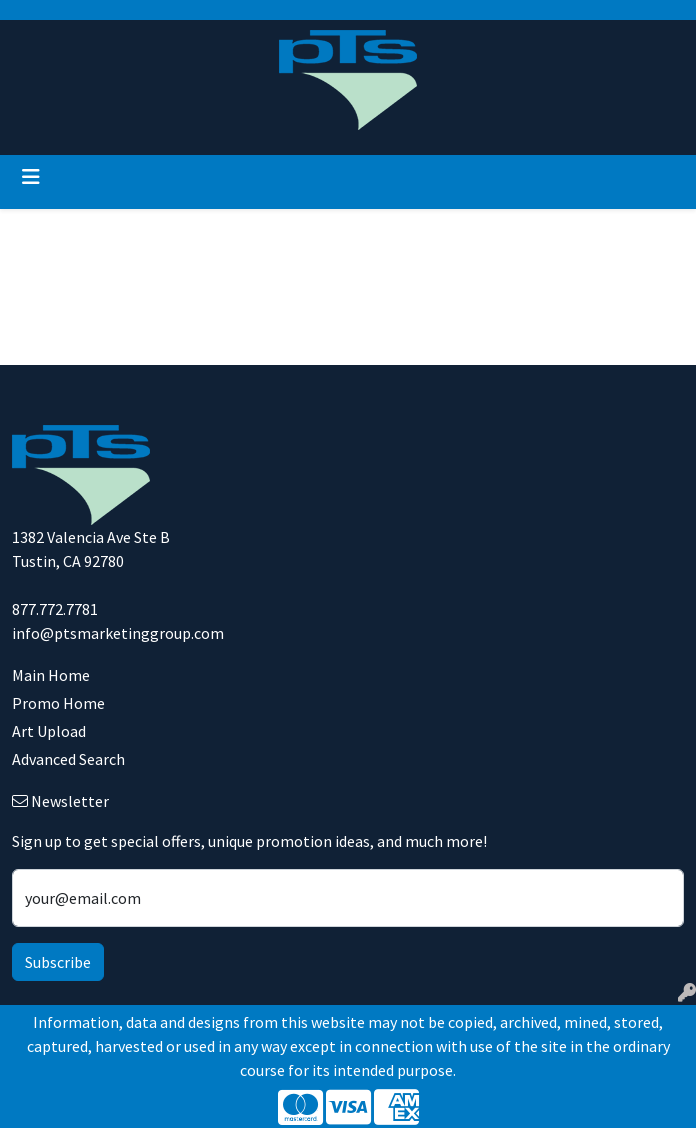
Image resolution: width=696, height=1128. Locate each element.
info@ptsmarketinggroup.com (118, 633)
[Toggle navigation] (31, 177)
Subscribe (58, 962)
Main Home (51, 675)
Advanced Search (68, 759)
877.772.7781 (55, 609)
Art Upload (49, 731)
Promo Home (58, 703)
